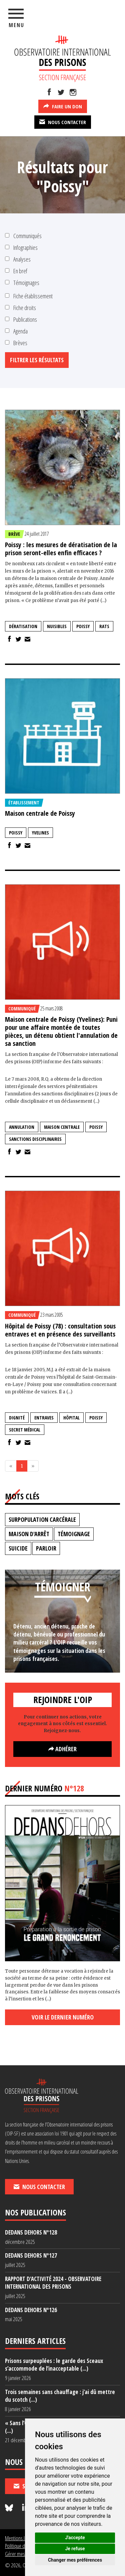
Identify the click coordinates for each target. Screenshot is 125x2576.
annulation (21, 1127)
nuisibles (57, 626)
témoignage (74, 1534)
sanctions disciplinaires (35, 1139)
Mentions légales (21, 2538)
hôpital (71, 1417)
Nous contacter (62, 121)
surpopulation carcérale (42, 1519)
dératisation (23, 626)
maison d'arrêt (29, 1534)
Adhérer (62, 1749)
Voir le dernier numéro (63, 2017)
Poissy (83, 626)
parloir (46, 1548)
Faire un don (62, 106)
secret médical (24, 1429)
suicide (18, 1548)
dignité (17, 1417)
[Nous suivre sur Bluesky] (10, 2508)
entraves (44, 1417)
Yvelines (40, 832)
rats (104, 626)
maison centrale (62, 1127)
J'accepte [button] (75, 2537)
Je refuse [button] (75, 2548)
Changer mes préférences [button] (75, 2560)
